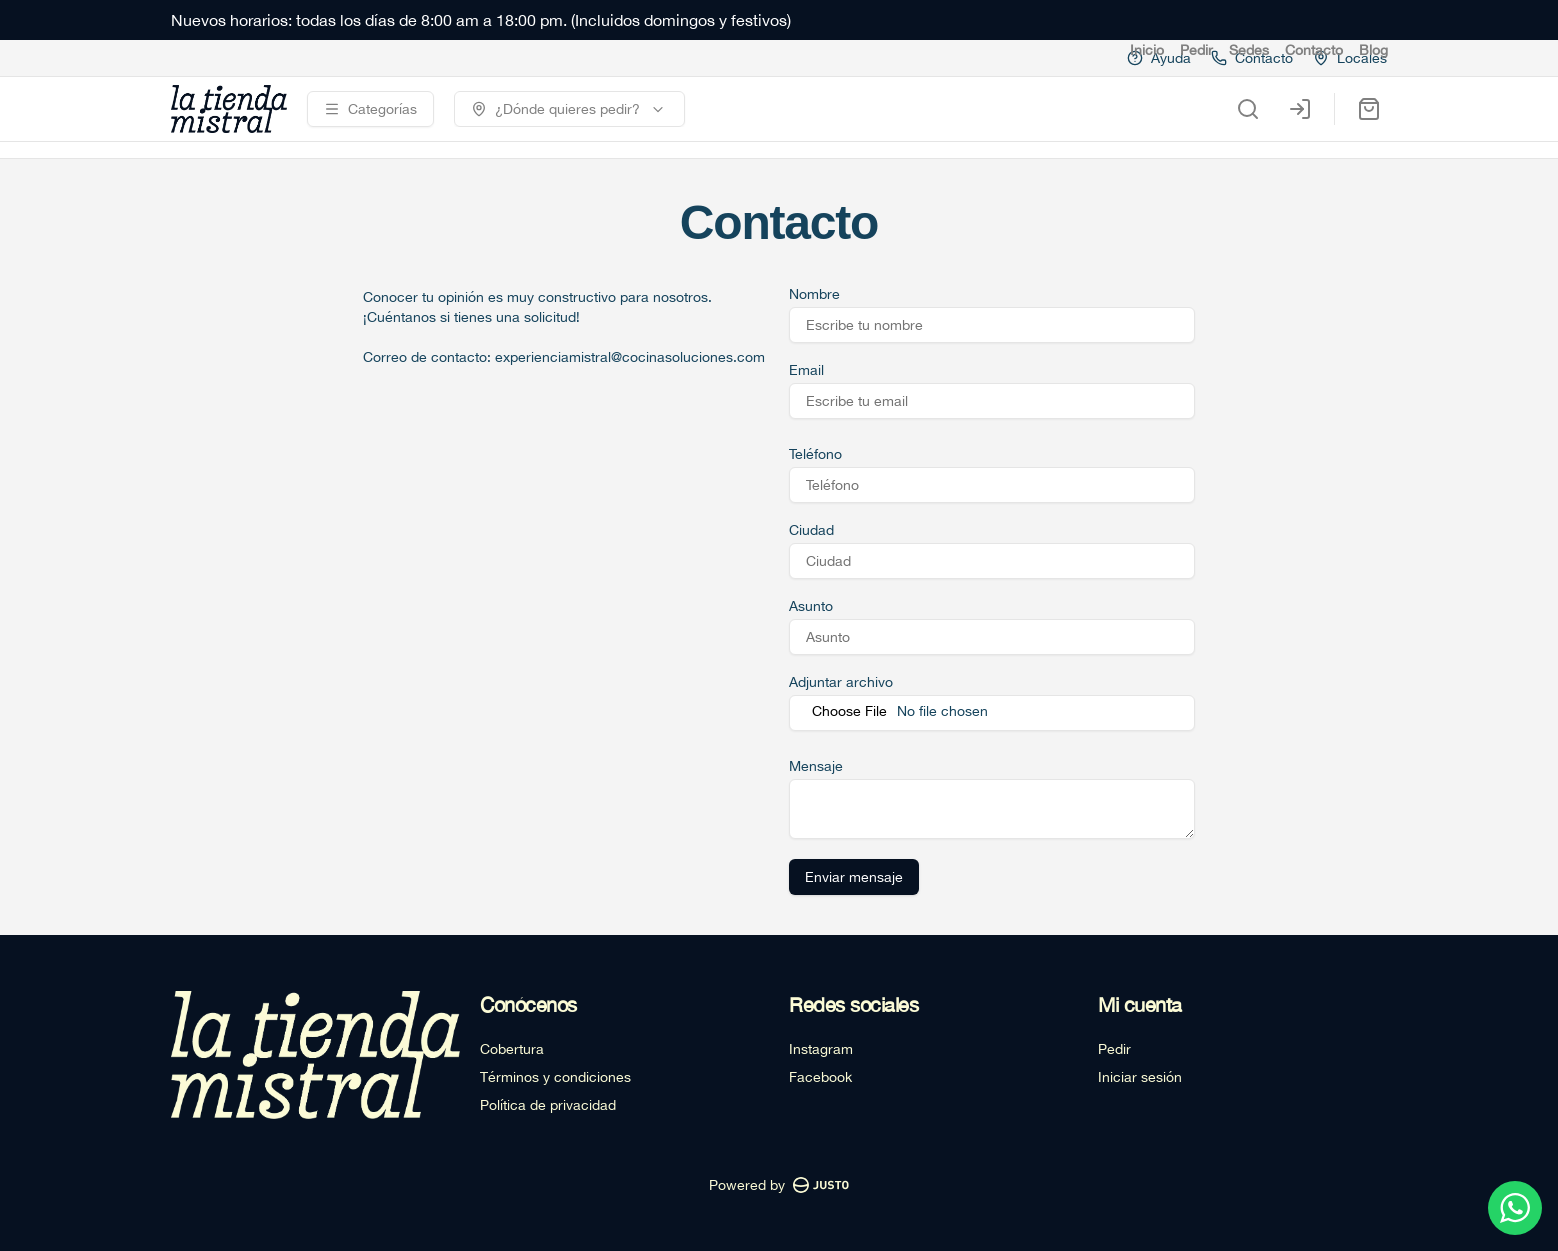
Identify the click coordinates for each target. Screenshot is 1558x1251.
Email (806, 370)
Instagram (821, 1049)
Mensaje (816, 766)
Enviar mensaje (854, 877)
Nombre (814, 294)
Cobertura (512, 1049)
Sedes (1249, 50)
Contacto (1314, 50)
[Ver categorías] (370, 109)
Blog (1373, 50)
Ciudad (811, 530)
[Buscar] (1248, 109)
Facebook (820, 1077)
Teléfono (815, 454)
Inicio (1147, 50)
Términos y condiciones (555, 1077)
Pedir (1196, 50)
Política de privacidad (548, 1105)
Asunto (811, 606)
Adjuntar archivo (841, 682)
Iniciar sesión (1140, 1077)
